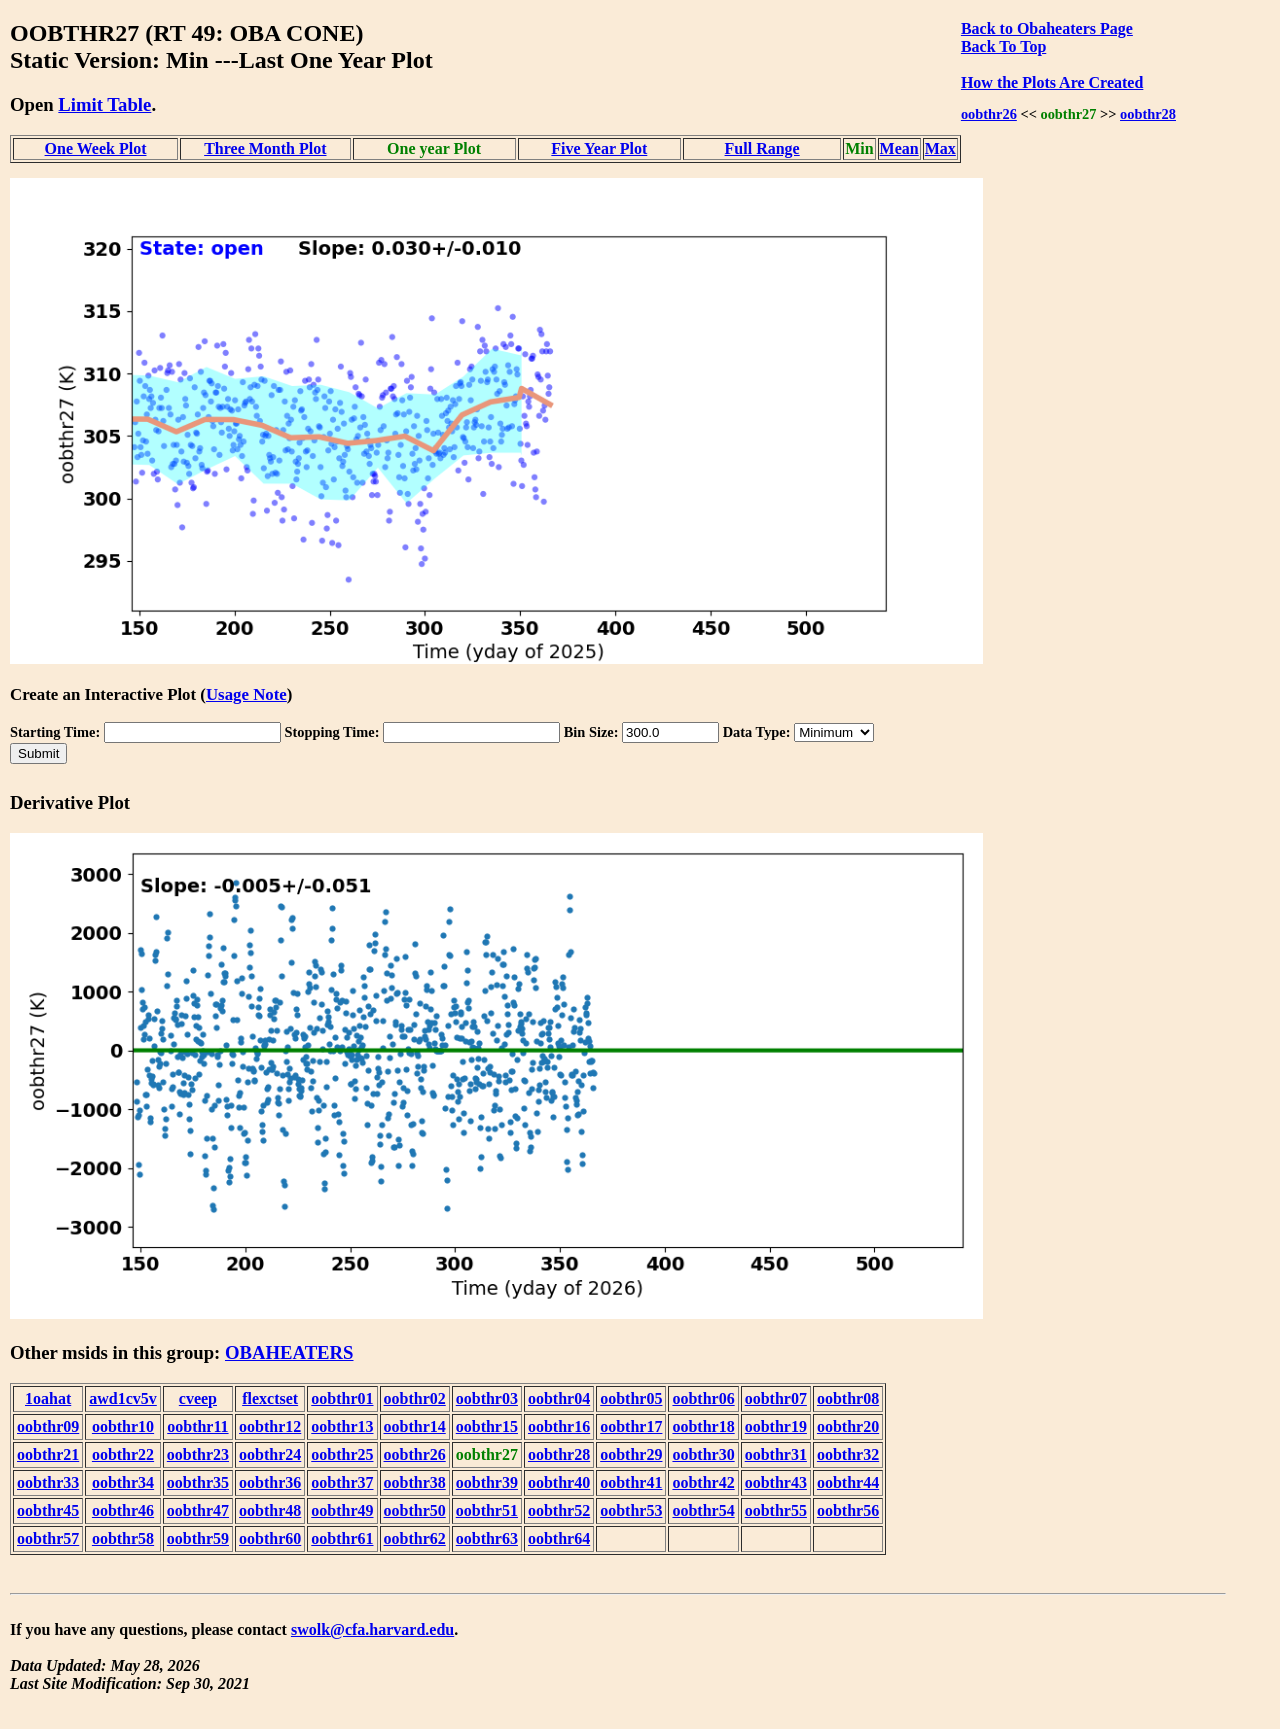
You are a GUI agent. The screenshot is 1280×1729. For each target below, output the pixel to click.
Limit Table (104, 104)
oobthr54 (703, 1510)
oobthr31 (776, 1454)
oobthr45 (48, 1510)
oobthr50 (415, 1510)
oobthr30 (703, 1454)
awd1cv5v (123, 1398)
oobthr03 (487, 1398)
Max (940, 148)
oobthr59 (198, 1538)
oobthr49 (342, 1510)
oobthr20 (848, 1426)
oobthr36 (270, 1482)
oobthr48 (270, 1510)
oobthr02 (415, 1398)
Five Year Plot (599, 148)
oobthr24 (270, 1454)
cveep (198, 1398)
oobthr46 (123, 1510)
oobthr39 (487, 1482)
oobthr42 (703, 1482)
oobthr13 (342, 1426)
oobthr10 (123, 1426)
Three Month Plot (265, 148)
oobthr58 (123, 1538)
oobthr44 (848, 1482)
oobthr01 (342, 1398)
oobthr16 (559, 1426)
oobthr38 (415, 1482)
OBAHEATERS (289, 1352)
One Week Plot (96, 148)
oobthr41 (631, 1482)
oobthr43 (776, 1482)
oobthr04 (559, 1398)
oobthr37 (342, 1482)
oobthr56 (848, 1510)
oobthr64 (559, 1538)
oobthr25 (342, 1454)
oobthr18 (703, 1426)
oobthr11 (197, 1426)
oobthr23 (198, 1454)
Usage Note (246, 694)
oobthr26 (989, 114)
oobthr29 (631, 1454)
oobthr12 (270, 1426)
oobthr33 (48, 1482)
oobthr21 (48, 1454)
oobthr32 (848, 1454)
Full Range (762, 148)
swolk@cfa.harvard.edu (372, 1629)
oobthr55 (776, 1510)
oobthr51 (487, 1510)
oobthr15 (487, 1426)
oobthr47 (198, 1510)
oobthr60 (270, 1538)
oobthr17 (631, 1426)
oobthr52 (559, 1510)
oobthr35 (198, 1482)
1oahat (48, 1398)
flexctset (270, 1398)
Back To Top (1003, 46)
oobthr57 (48, 1538)
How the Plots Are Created (1052, 82)
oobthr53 (631, 1510)
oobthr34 (123, 1482)
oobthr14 (415, 1426)
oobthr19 (776, 1426)
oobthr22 (123, 1454)
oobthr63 (487, 1538)
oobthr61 (342, 1538)
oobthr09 (48, 1426)
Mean (899, 148)
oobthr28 (1148, 114)
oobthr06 (703, 1398)
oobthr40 (559, 1482)
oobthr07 (776, 1398)
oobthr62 (415, 1538)
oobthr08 (848, 1398)
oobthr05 (631, 1398)
